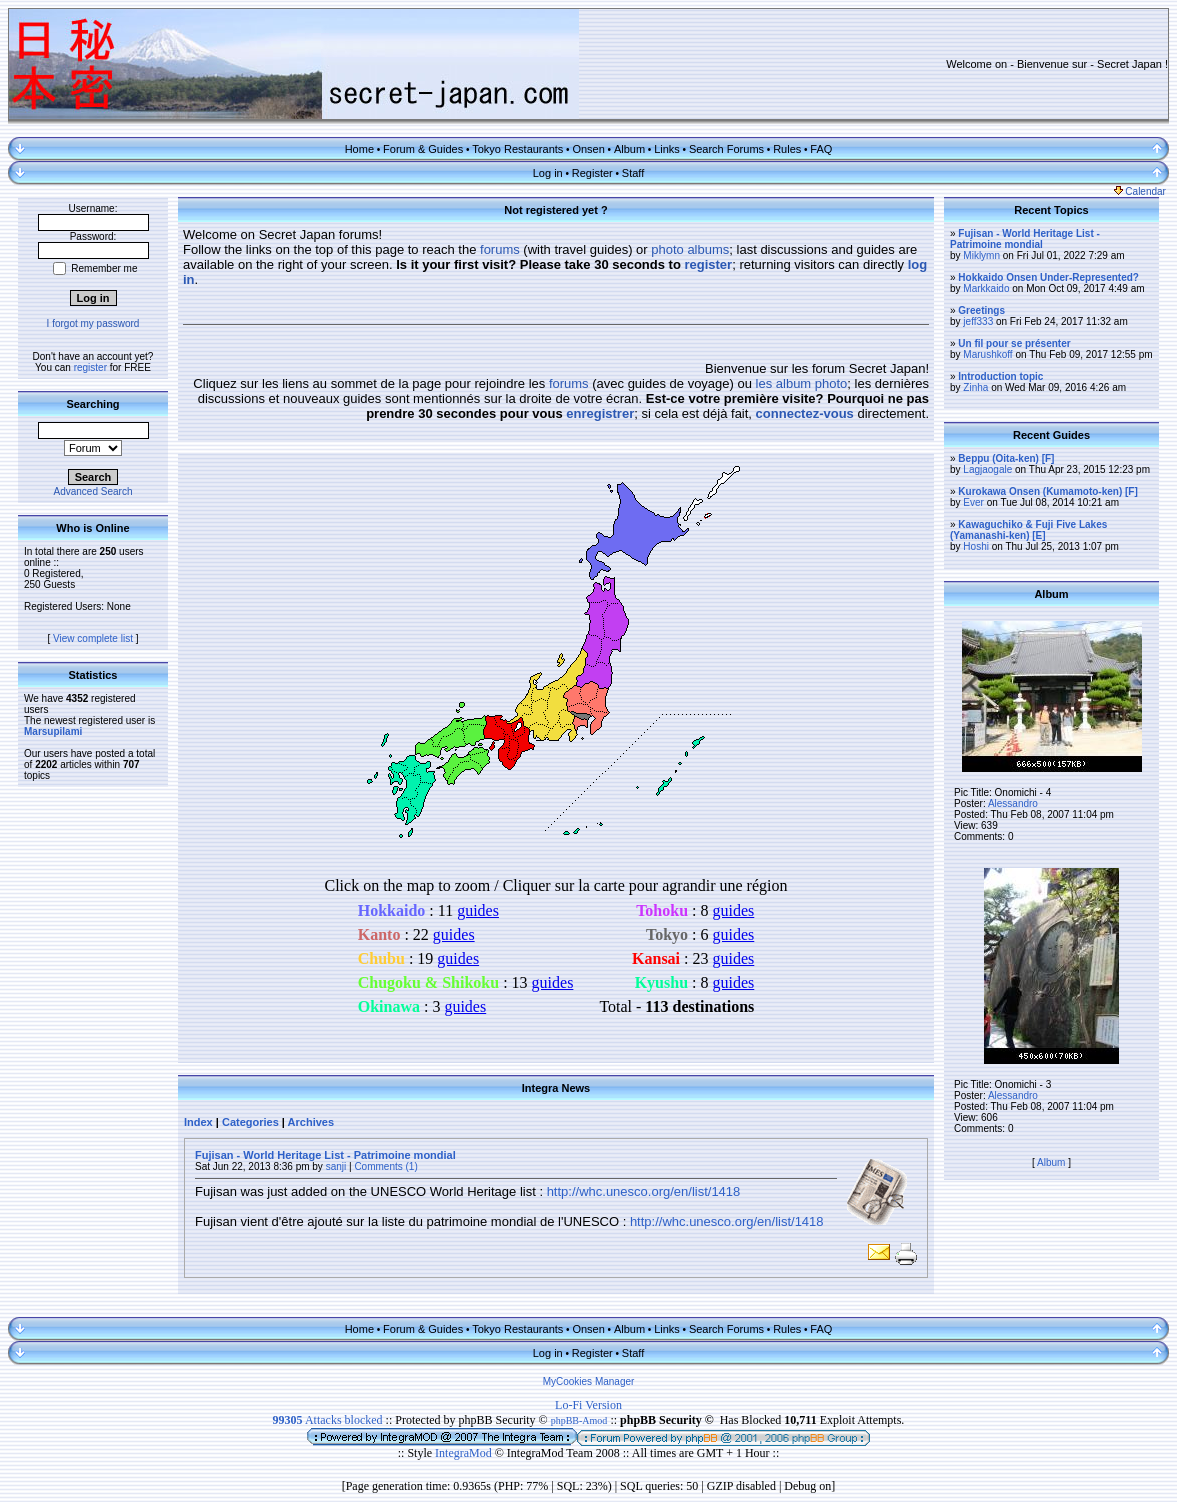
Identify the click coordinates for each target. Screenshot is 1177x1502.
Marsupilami (53, 731)
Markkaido (986, 288)
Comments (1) (385, 1166)
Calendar (1140, 191)
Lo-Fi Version (588, 1405)
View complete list (93, 638)
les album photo (802, 383)
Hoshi (976, 546)
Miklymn (981, 255)
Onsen (588, 149)
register (90, 367)
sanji (336, 1166)
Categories (250, 1122)
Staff (633, 173)
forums (500, 249)
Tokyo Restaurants (517, 149)
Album (629, 149)
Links (667, 149)
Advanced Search (93, 491)
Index (198, 1122)
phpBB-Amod (579, 1420)
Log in (548, 173)
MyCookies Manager (589, 1381)
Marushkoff (987, 354)
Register (592, 173)
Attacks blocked (328, 1420)
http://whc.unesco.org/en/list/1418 (644, 1191)
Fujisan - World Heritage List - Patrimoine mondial (325, 1155)
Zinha (975, 387)
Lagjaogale (987, 469)
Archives (311, 1122)
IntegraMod (465, 1453)
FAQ (821, 149)
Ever (973, 502)
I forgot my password (93, 323)
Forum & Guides (423, 149)
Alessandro (1013, 803)
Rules (787, 149)
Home (359, 149)
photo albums (690, 249)
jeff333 (978, 321)
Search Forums (726, 149)
